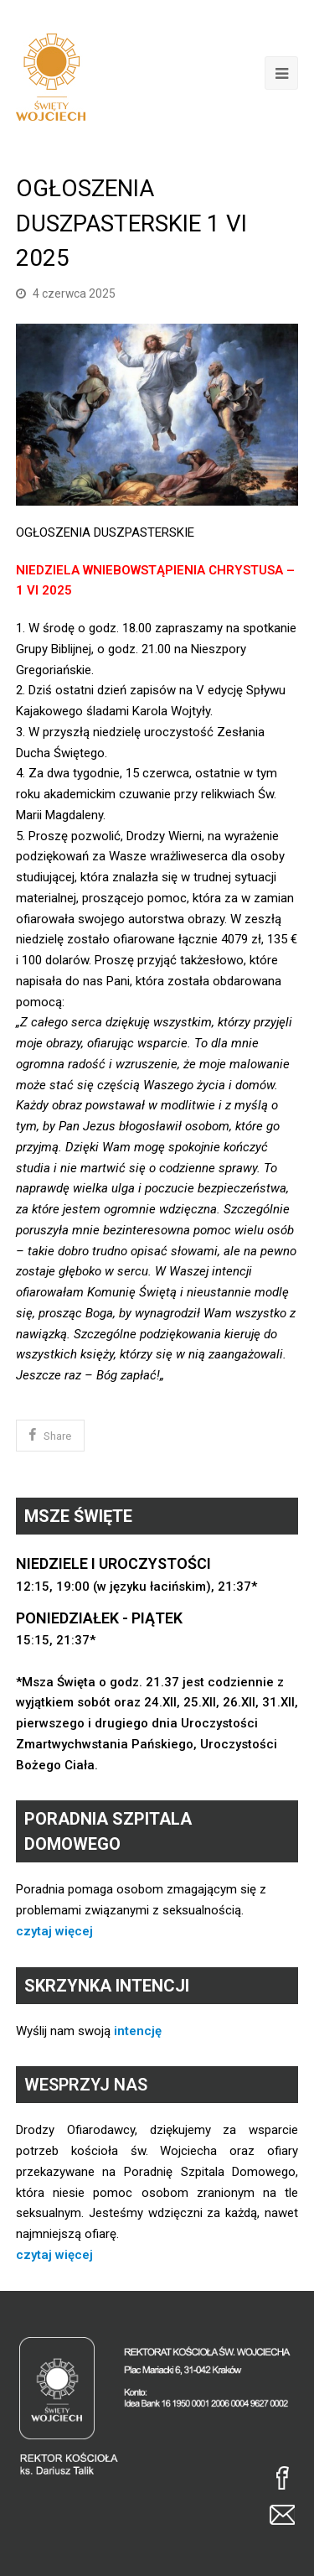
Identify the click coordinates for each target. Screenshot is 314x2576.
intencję (138, 2030)
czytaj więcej (54, 1931)
